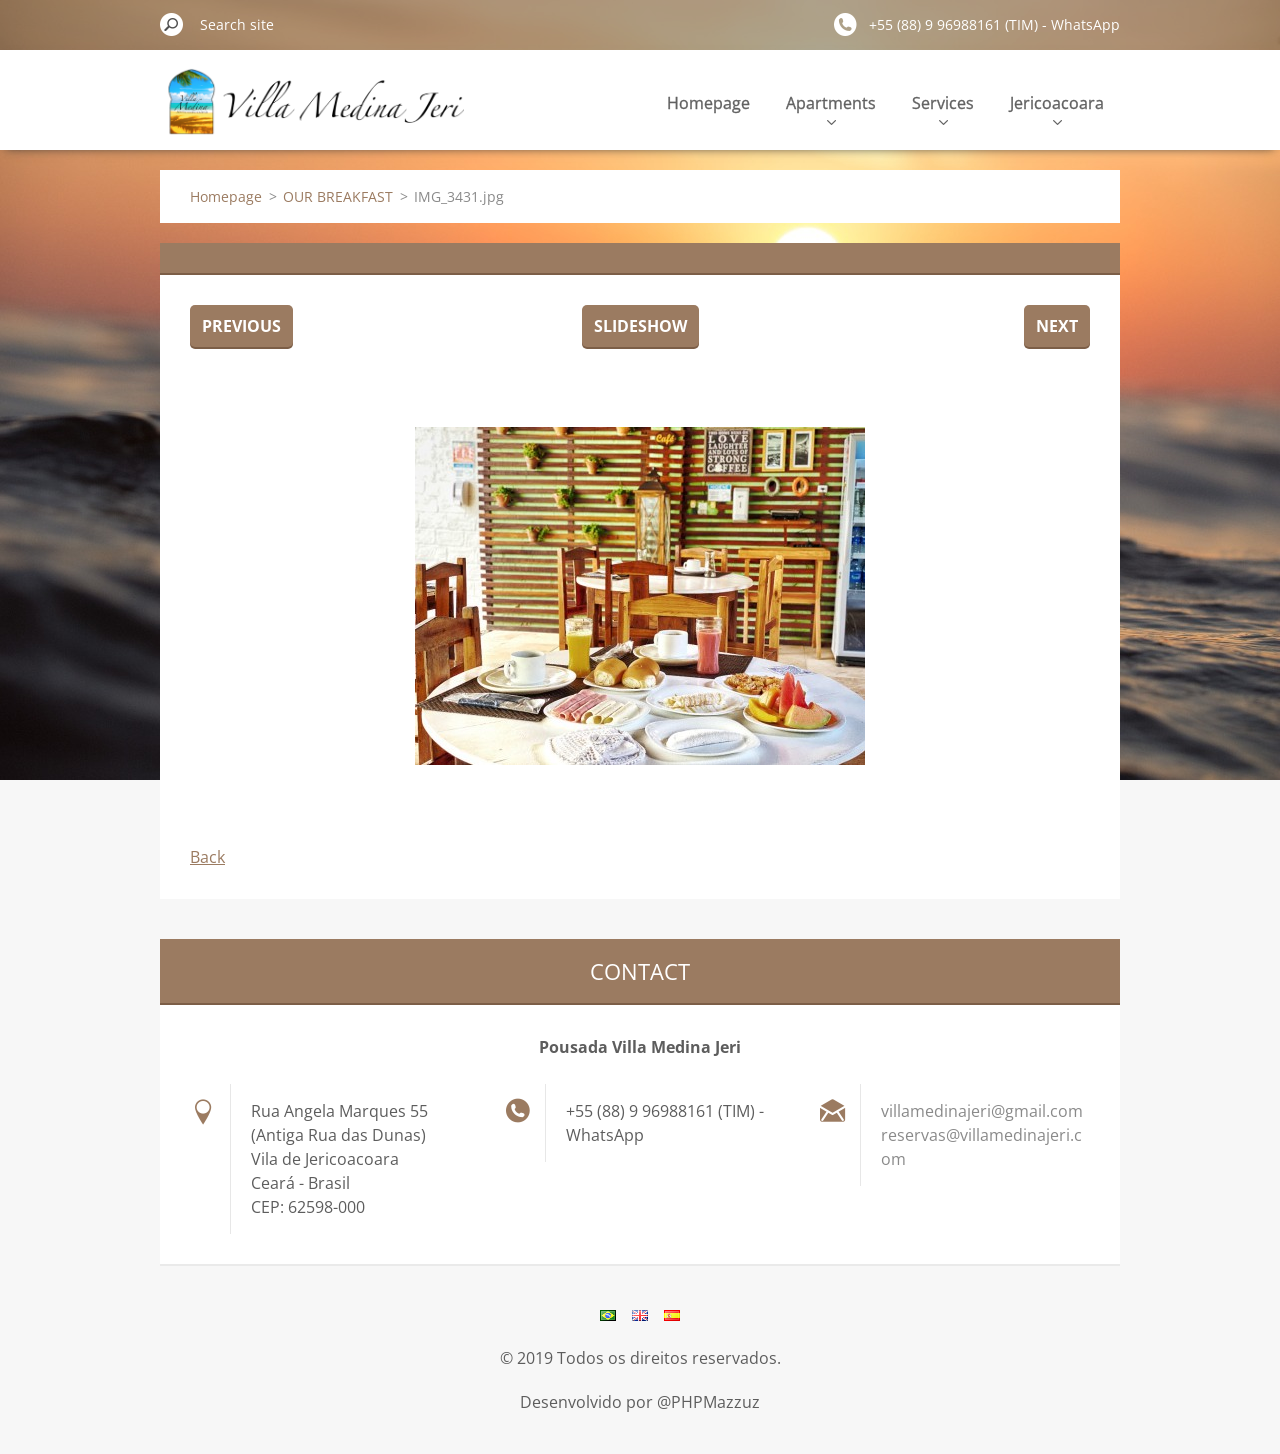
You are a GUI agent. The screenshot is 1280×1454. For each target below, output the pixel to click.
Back (207, 857)
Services (943, 108)
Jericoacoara (1057, 108)
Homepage (708, 103)
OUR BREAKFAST (338, 196)
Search (172, 24)
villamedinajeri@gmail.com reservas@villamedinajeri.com (982, 1135)
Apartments (831, 108)
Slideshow (640, 326)
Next (1057, 326)
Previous (241, 326)
